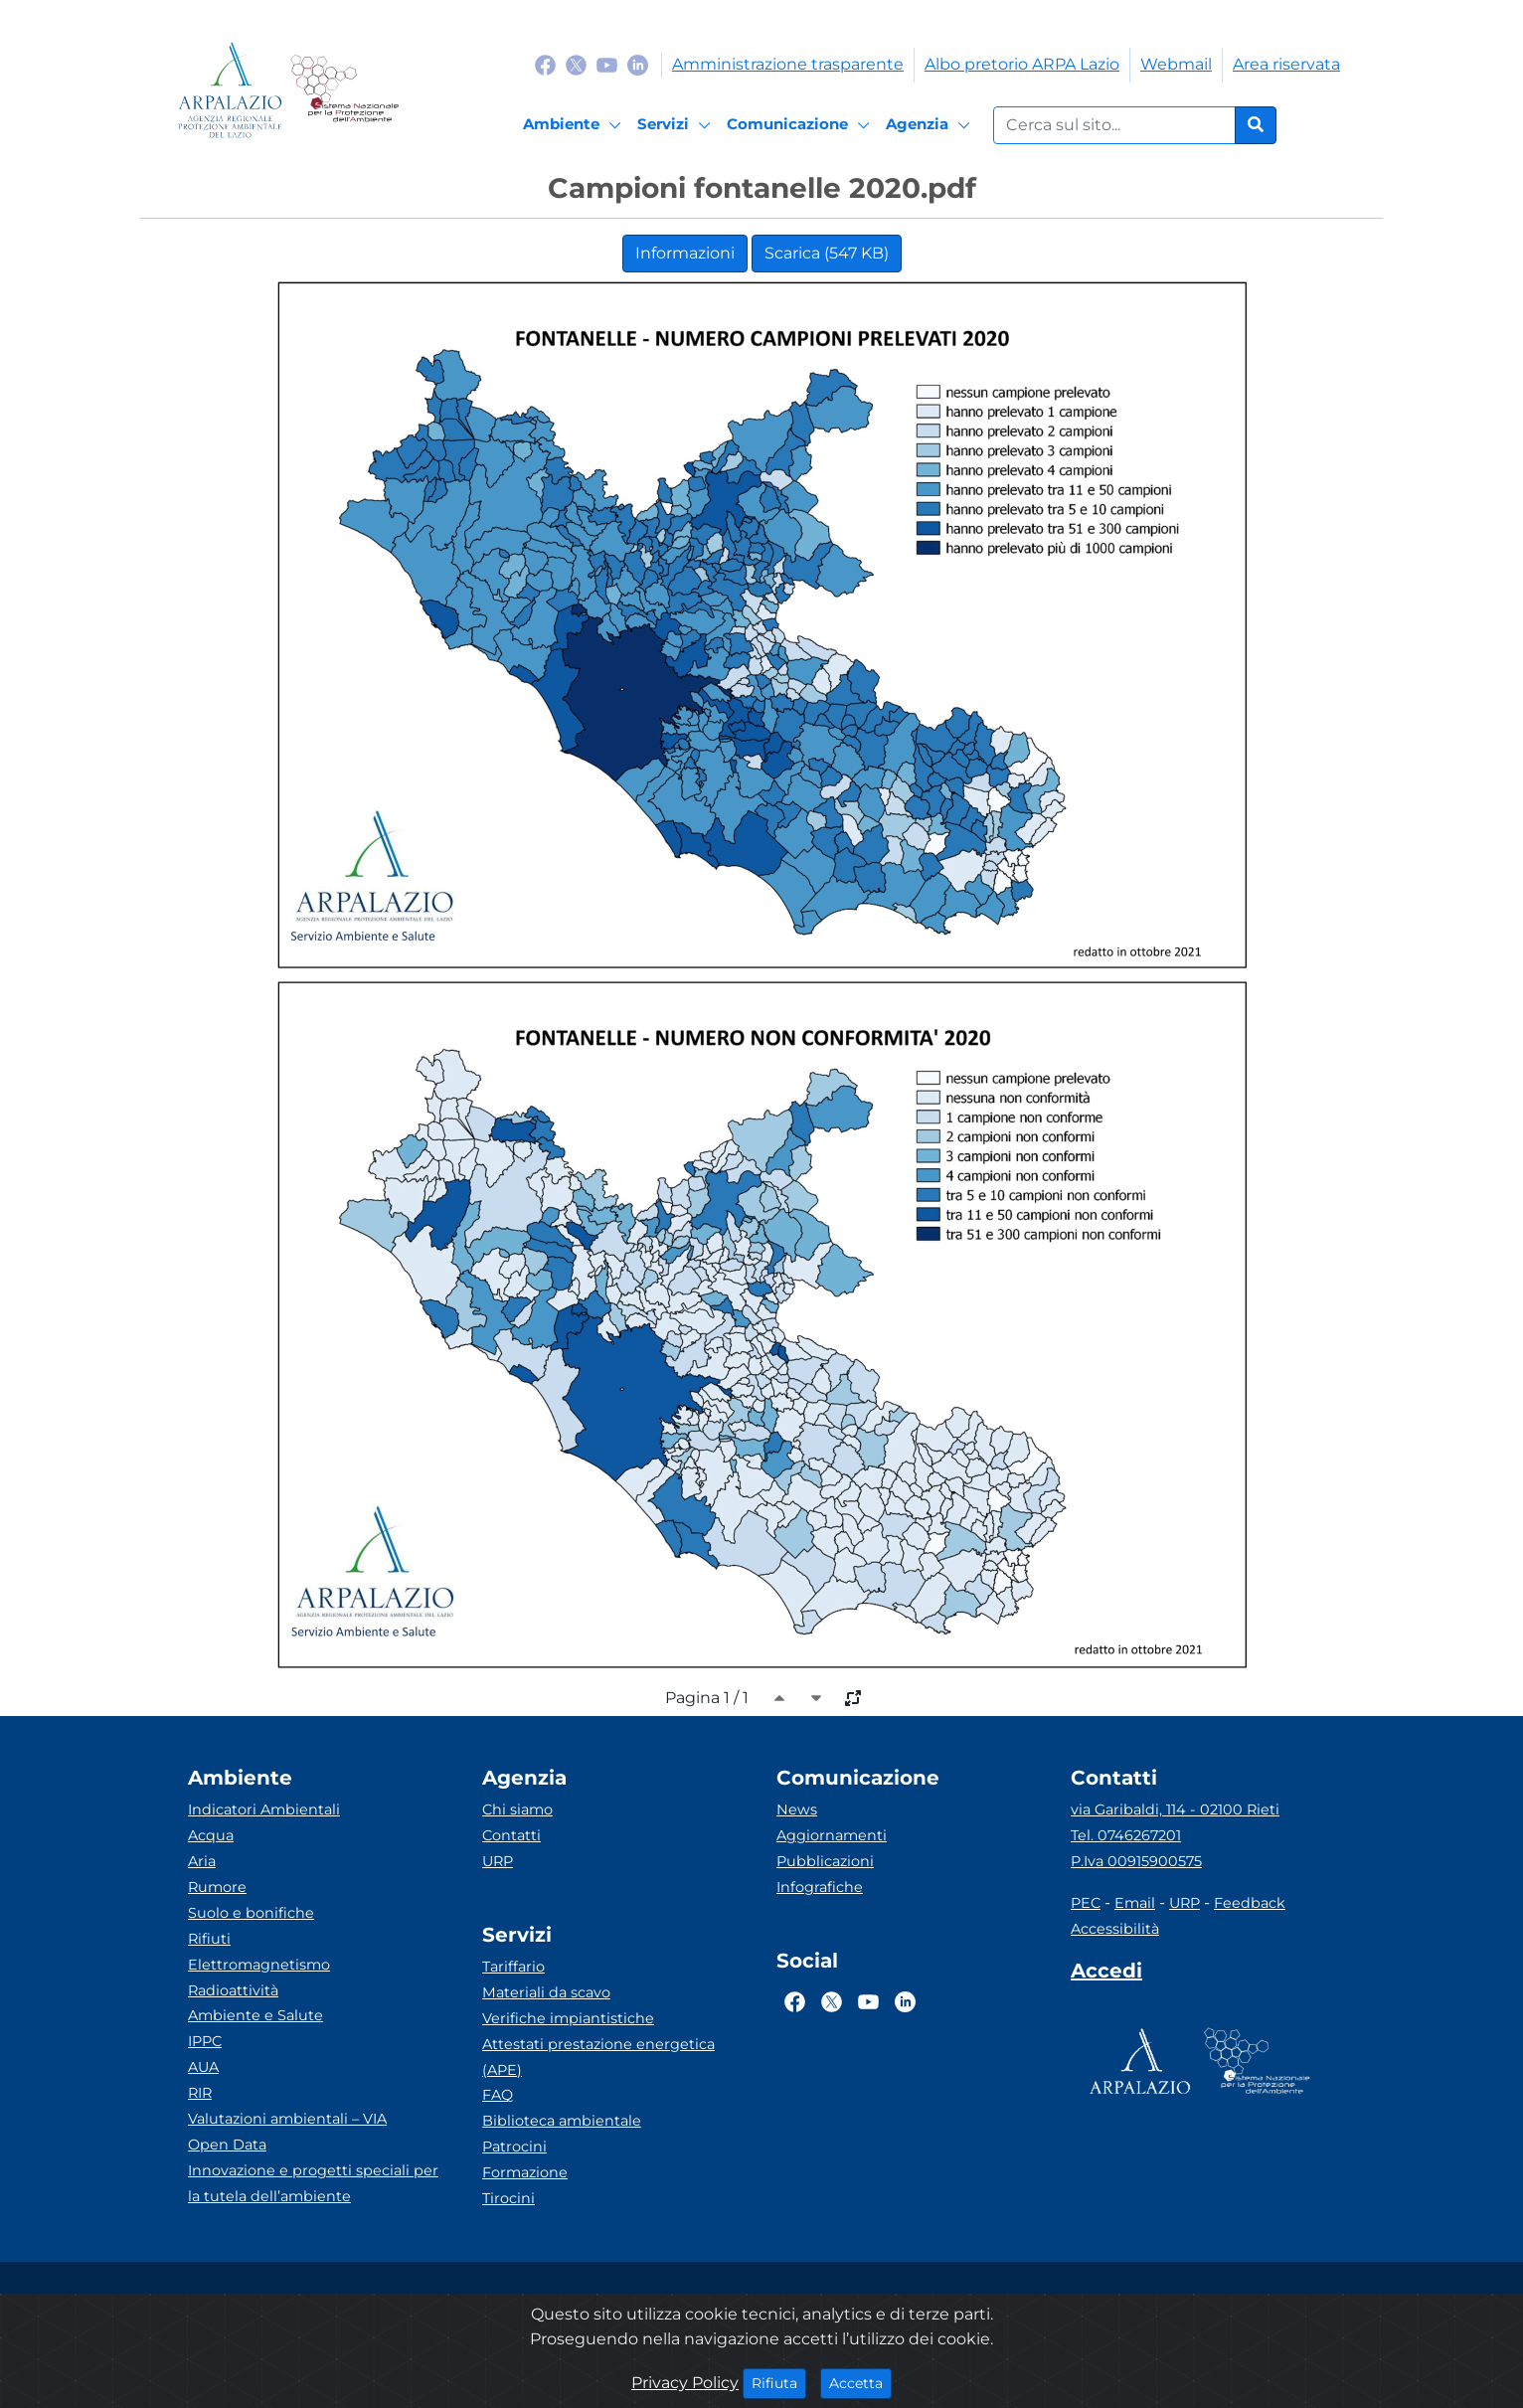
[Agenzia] (931, 125)
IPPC (205, 2041)
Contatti (511, 1835)
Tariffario (513, 1967)
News (796, 1809)
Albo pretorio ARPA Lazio (1022, 64)
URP (497, 1861)
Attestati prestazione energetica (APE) (598, 2057)
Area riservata (1286, 64)
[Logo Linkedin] (637, 64)
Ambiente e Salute (255, 2015)
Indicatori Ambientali (264, 1809)
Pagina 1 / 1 (707, 1697)
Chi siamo (517, 1809)
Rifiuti (209, 1939)
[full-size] (853, 1698)
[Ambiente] (575, 125)
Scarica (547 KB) (826, 253)
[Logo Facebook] (545, 64)
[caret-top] (779, 1698)
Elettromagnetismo (259, 1965)
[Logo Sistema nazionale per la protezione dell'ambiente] (344, 90)
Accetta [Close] (860, 2382)
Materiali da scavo (546, 1992)
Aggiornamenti (831, 1835)
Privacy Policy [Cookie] (685, 2382)
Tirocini (508, 2198)
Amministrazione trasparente (788, 64)
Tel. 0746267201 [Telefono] (1126, 1835)
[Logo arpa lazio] (230, 90)
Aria (202, 1861)
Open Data (227, 2144)
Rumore (217, 1887)
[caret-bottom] (816, 1698)
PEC (1085, 1903)
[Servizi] (677, 125)
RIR (200, 2093)
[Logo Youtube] (606, 64)
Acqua (211, 1835)
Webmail (1176, 64)
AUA (203, 2067)
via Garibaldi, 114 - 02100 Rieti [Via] (1175, 1809)
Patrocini (514, 2146)
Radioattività (233, 1990)
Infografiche (819, 1887)
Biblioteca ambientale (561, 2121)
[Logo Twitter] (576, 64)
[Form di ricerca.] (1114, 125)
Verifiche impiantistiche (568, 2018)
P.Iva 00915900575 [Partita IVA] (1136, 1861)
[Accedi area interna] (1106, 1974)
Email (1134, 1903)
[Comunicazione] (801, 125)
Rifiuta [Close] (779, 2382)
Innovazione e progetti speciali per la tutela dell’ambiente (313, 2183)
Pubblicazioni (825, 1861)
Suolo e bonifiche (251, 1913)
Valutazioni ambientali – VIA (287, 2119)
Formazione (525, 2172)
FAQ (497, 2095)
